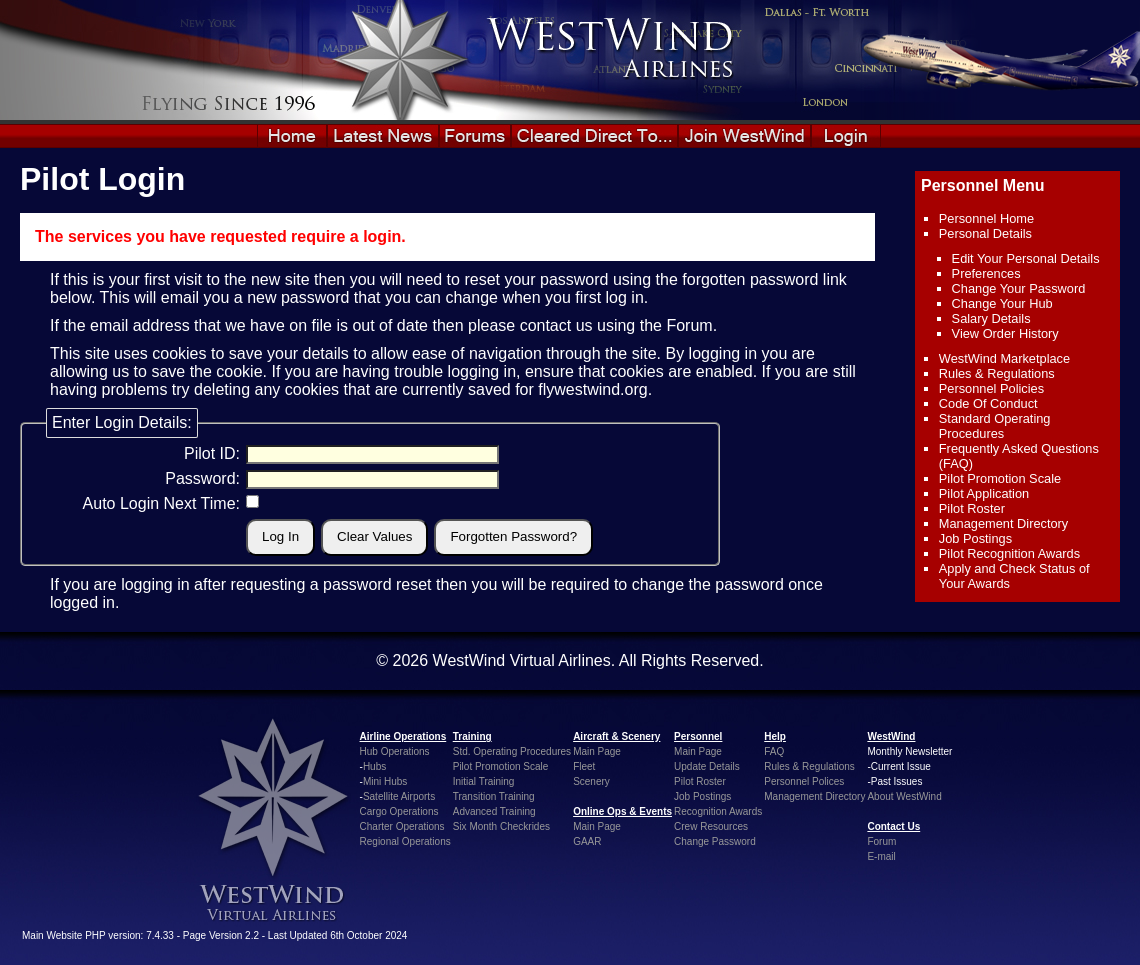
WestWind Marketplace (1004, 358)
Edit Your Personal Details (1026, 258)
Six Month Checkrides (501, 826)
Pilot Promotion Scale (1000, 478)
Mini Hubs (385, 781)
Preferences (986, 273)
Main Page (597, 751)
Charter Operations (402, 826)
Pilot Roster (972, 508)
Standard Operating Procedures (995, 426)
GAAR (587, 841)
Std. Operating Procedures (512, 751)
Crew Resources (711, 826)
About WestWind (904, 796)
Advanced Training (494, 811)
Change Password (715, 841)
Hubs (374, 766)
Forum (689, 325)
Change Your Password (1019, 288)
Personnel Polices (804, 781)
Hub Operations (395, 751)
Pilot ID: (212, 453)
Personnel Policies (991, 388)
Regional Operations (405, 841)
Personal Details (985, 233)
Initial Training (484, 781)
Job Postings (975, 538)
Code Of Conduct (988, 403)
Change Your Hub (1002, 303)
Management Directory (1003, 523)
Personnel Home (986, 218)
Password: (202, 478)
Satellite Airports (399, 796)
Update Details (707, 766)
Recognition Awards (718, 811)
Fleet (584, 766)
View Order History (1005, 333)
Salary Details (991, 318)
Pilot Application (984, 493)
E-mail (881, 856)
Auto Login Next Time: (161, 503)
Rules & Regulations (997, 373)
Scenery (591, 781)
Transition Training (494, 796)
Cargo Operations (399, 811)
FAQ (774, 751)
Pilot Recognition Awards (1009, 553)
